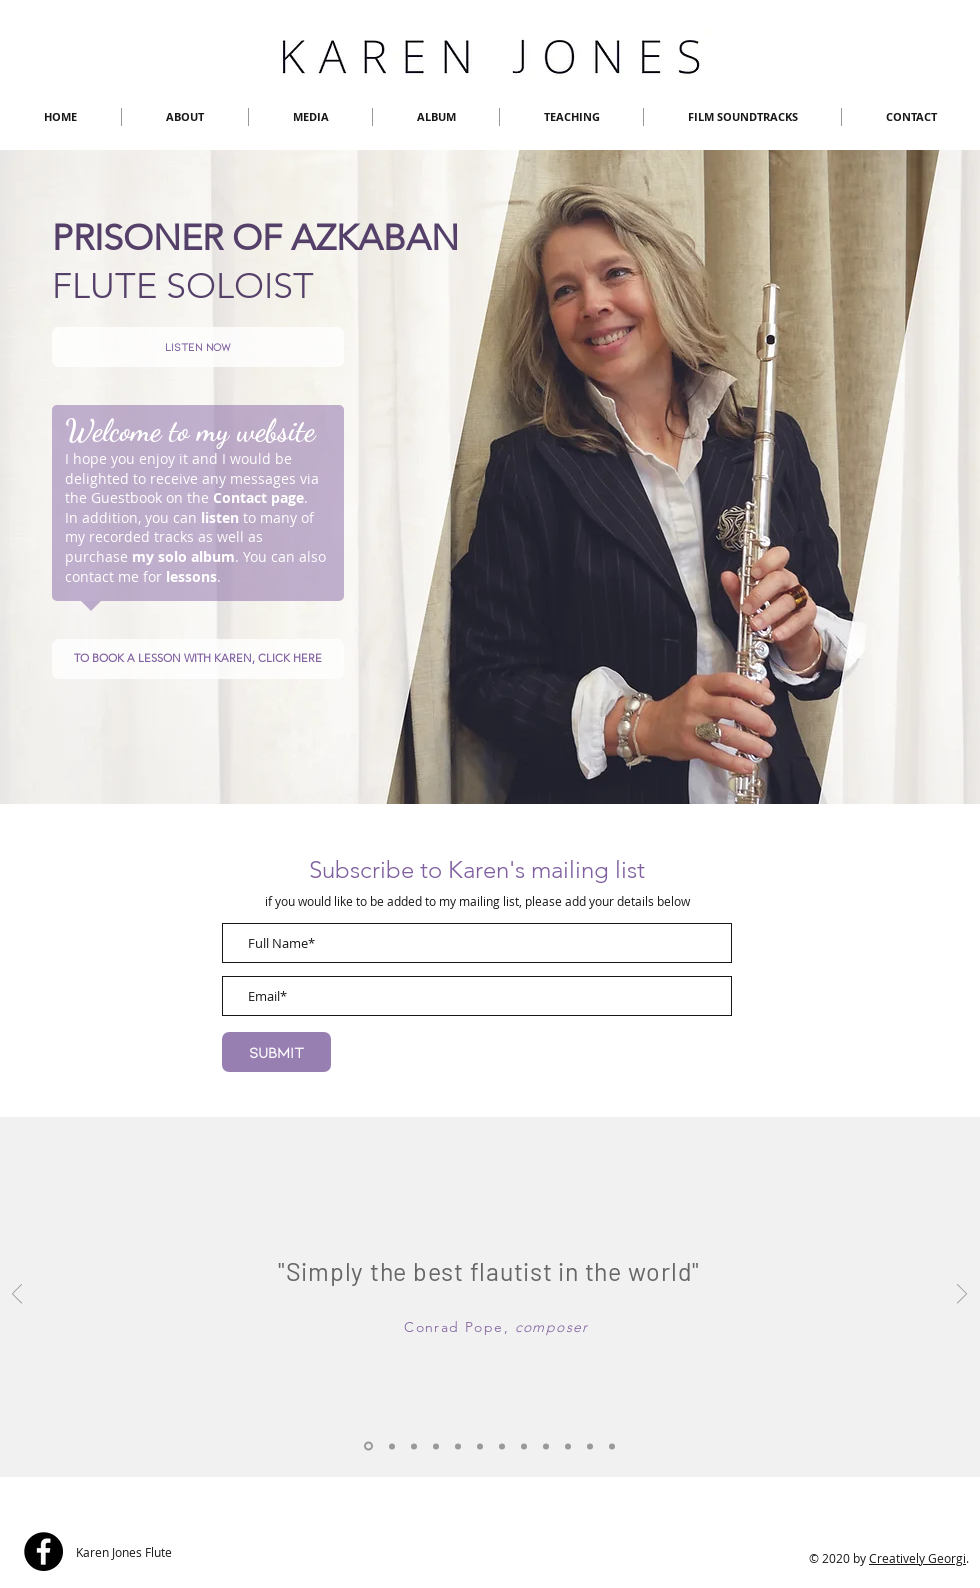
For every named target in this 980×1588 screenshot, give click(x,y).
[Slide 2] (480, 1446)
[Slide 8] (612, 1446)
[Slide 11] (458, 1446)
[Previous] (17, 1295)
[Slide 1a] (368, 1446)
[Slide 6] (524, 1446)
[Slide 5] (502, 1446)
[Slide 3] (414, 1446)
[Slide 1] (392, 1446)
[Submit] (276, 1052)
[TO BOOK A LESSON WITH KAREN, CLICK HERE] (198, 659)
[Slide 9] (568, 1446)
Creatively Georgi (917, 1558)
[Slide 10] (590, 1446)
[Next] (962, 1295)
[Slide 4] (436, 1446)
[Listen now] (198, 347)
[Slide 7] (546, 1446)
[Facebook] (43, 1551)
